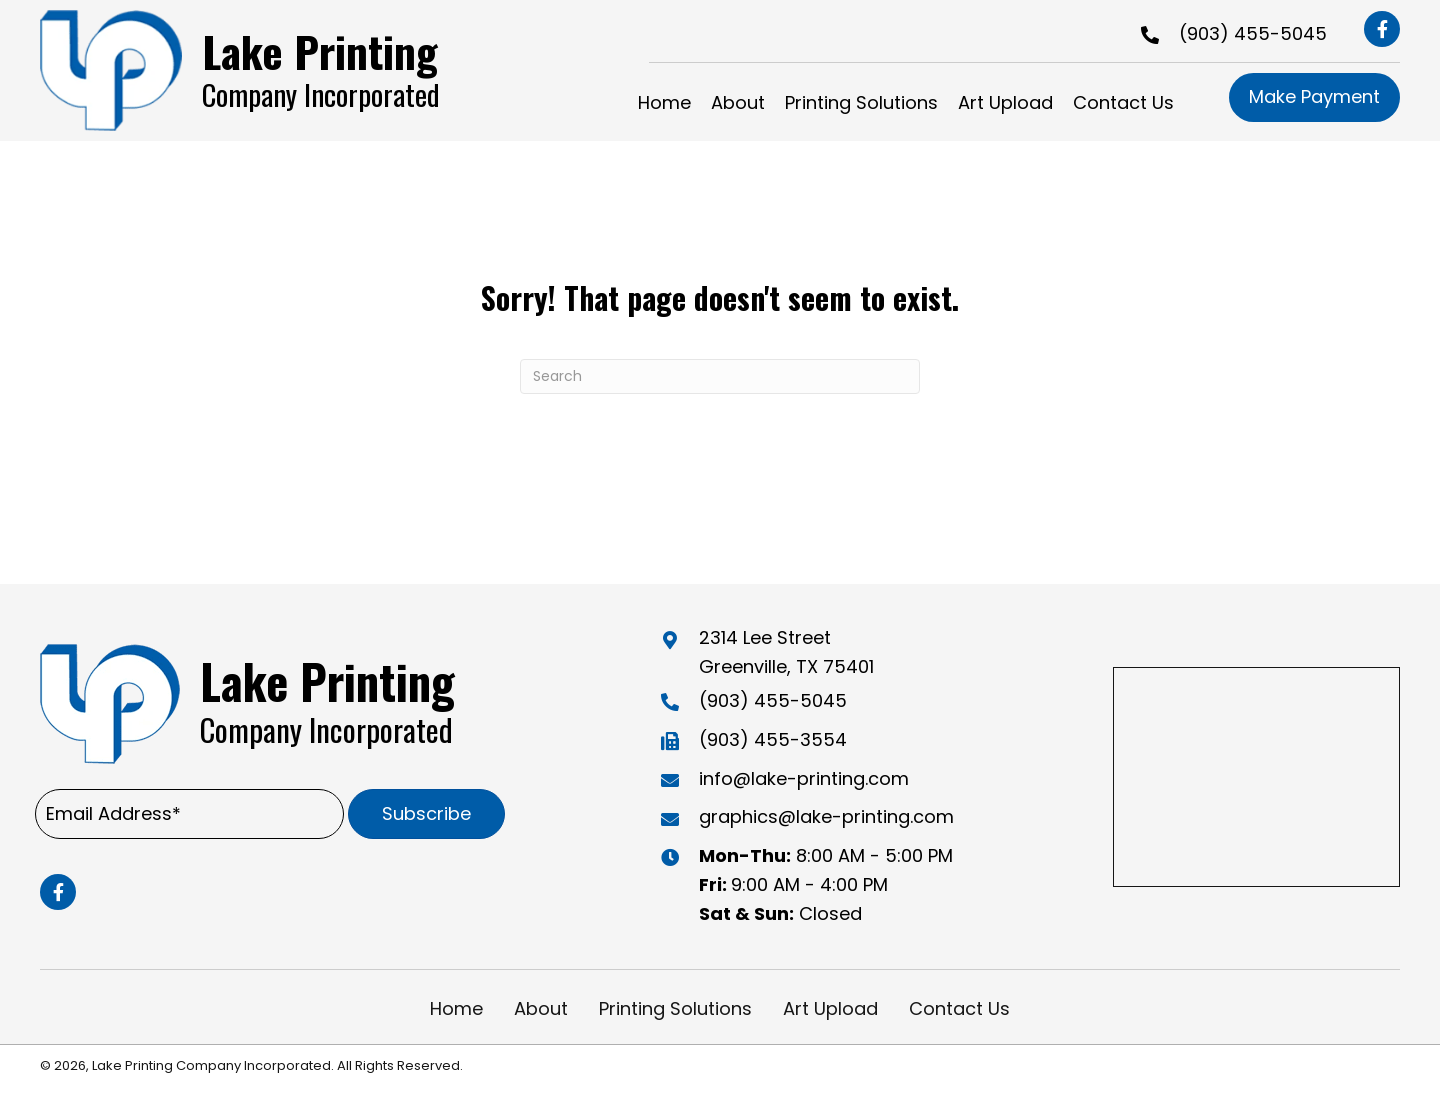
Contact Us (959, 1008)
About (541, 1008)
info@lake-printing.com (804, 778)
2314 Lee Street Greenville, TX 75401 (786, 652)
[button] (1382, 29)
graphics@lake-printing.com (826, 816)
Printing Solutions (675, 1008)
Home (456, 1008)
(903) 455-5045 (1253, 33)
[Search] (720, 376)
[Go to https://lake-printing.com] (256, 70)
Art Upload (830, 1008)
